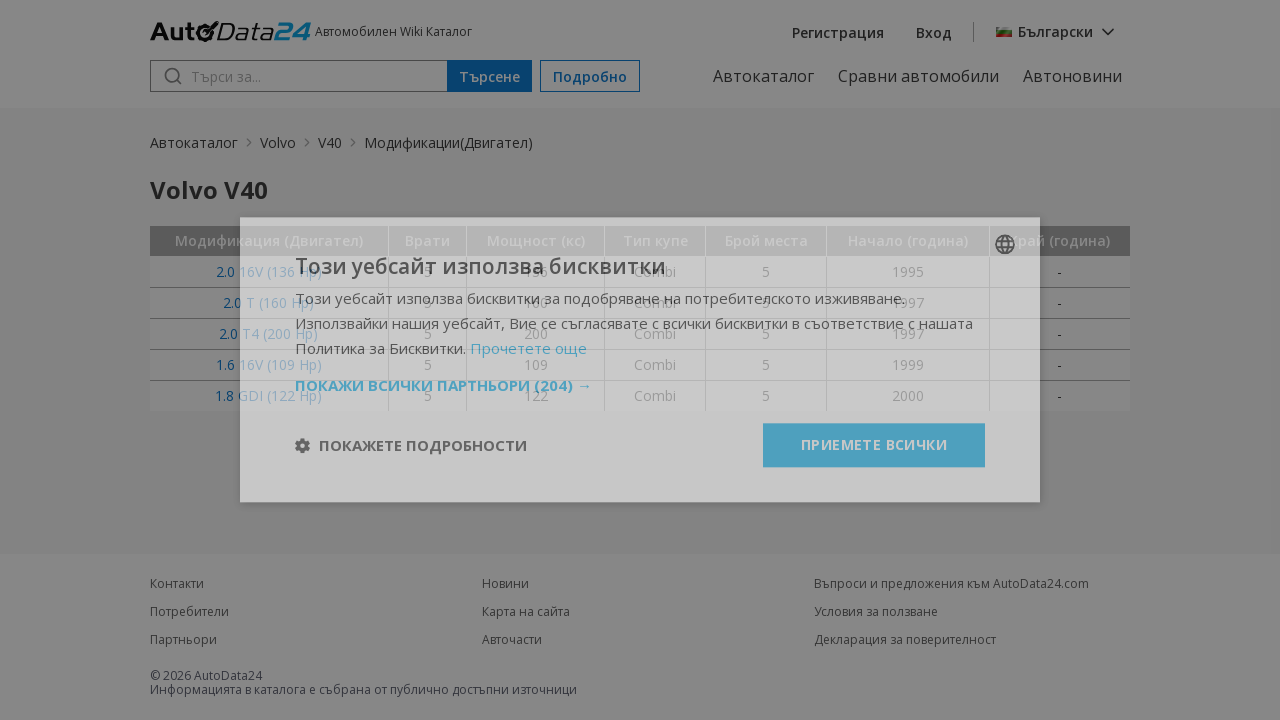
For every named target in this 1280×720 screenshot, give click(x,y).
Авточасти (512, 640)
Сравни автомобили (918, 76)
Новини (505, 584)
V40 (330, 142)
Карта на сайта (526, 612)
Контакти (177, 584)
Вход (934, 32)
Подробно (590, 76)
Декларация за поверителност (905, 640)
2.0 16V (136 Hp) (269, 271)
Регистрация (838, 32)
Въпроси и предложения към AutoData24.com (951, 584)
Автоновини (1072, 76)
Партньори (183, 640)
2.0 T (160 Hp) (268, 302)
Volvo (278, 142)
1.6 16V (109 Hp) (269, 364)
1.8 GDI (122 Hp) (268, 395)
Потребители (189, 612)
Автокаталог (763, 76)
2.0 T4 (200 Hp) (268, 333)
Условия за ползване (876, 612)
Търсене (489, 76)
